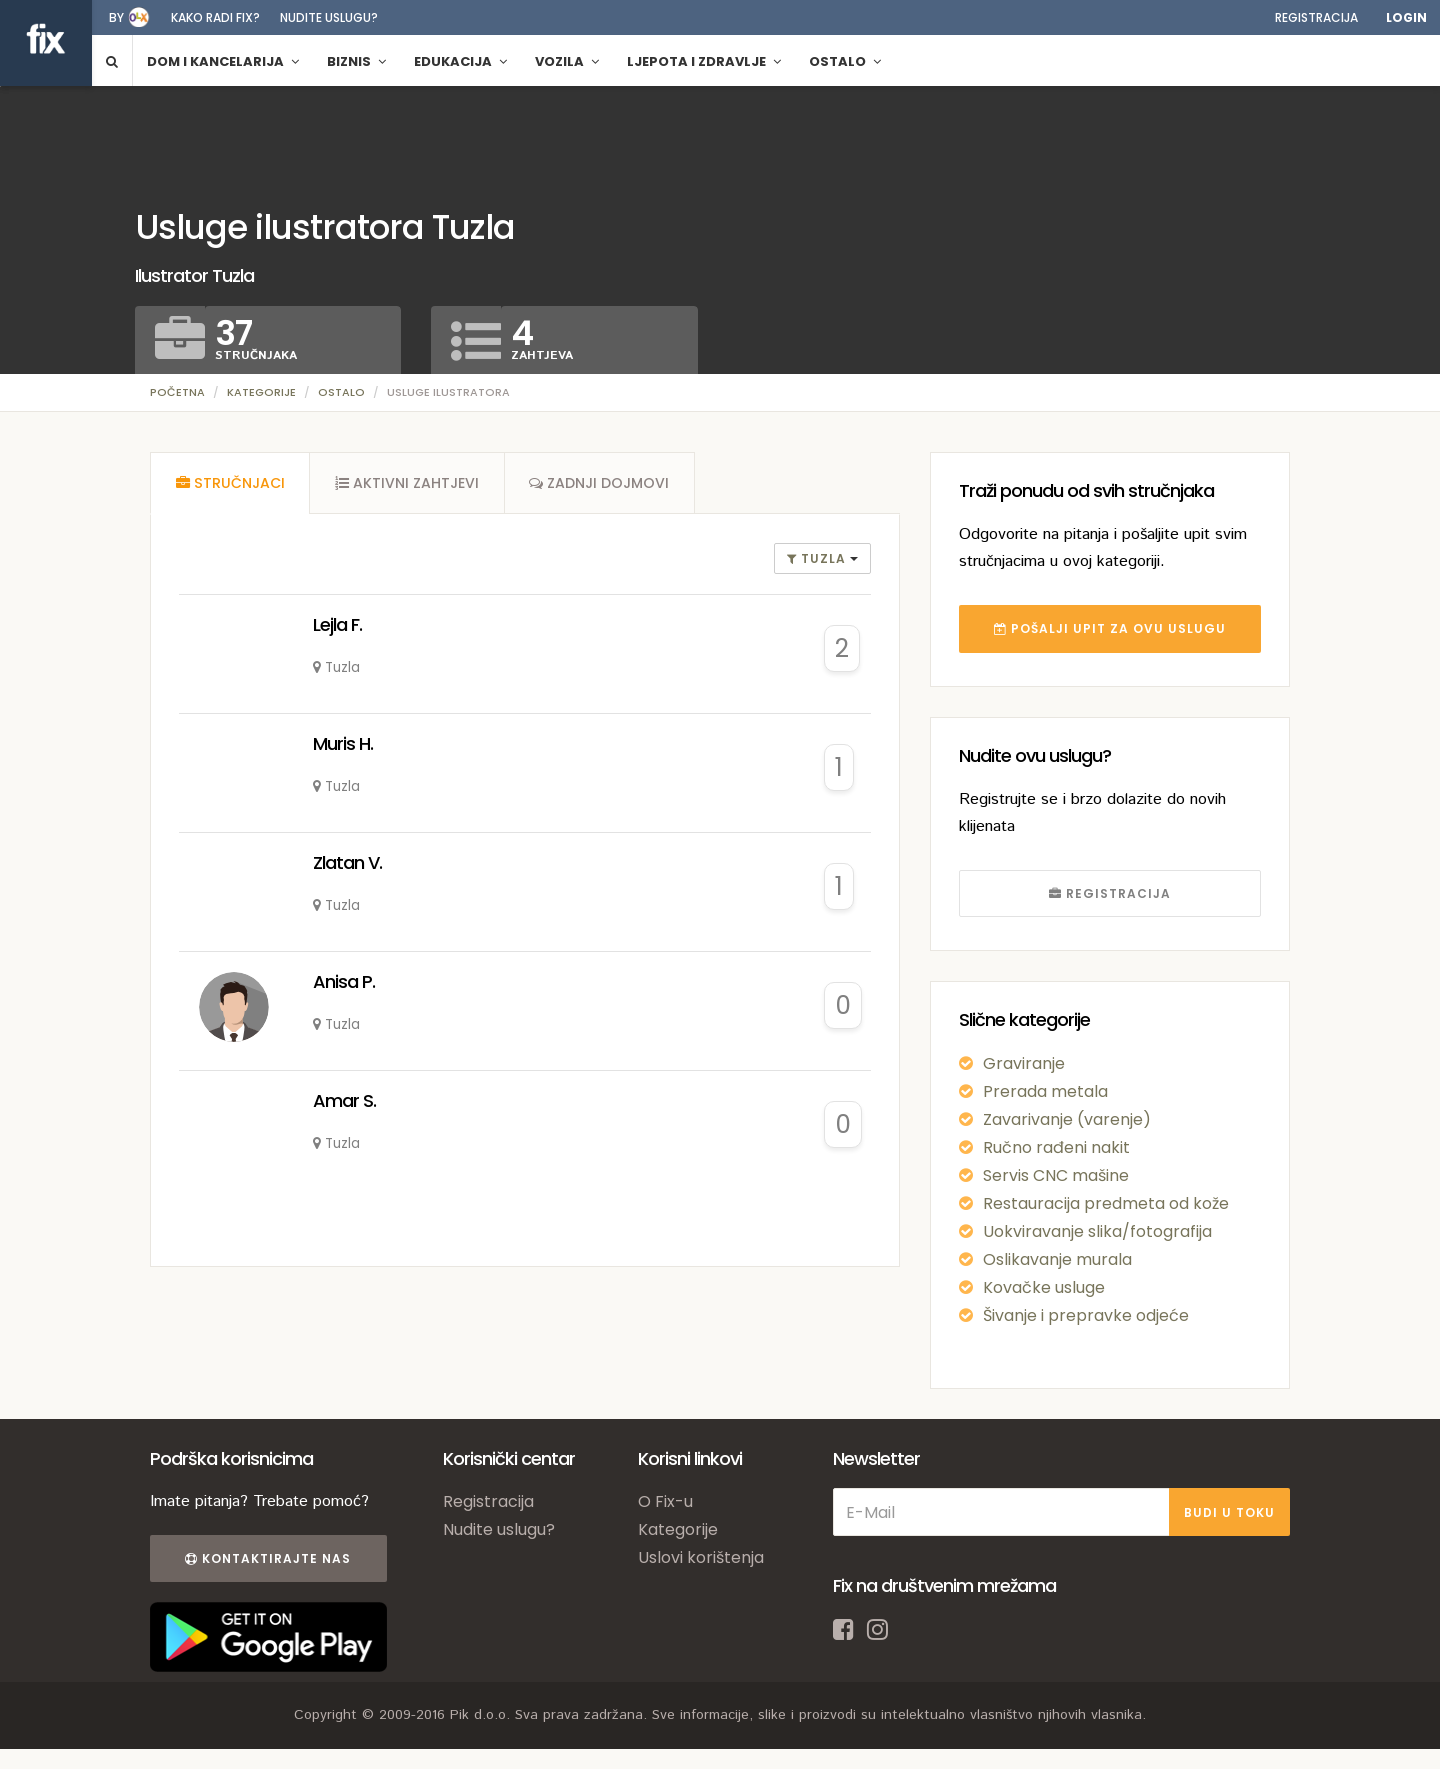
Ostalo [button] (845, 61)
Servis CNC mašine (1056, 1175)
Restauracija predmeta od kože (1106, 1203)
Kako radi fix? (215, 17)
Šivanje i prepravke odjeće (1086, 1315)
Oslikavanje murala (1057, 1259)
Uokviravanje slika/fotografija (1097, 1231)
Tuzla (818, 558)
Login (1406, 17)
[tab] (230, 483)
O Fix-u (665, 1501)
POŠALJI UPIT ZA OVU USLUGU (1110, 628)
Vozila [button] (567, 61)
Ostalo (341, 392)
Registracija (1316, 17)
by (116, 17)
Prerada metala (1045, 1091)
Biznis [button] (356, 61)
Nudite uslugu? (329, 17)
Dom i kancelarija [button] (223, 61)
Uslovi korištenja (701, 1557)
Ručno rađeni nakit (1056, 1147)
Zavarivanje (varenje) (1067, 1119)
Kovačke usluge (1044, 1287)
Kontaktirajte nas (268, 1558)
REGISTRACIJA (1110, 893)
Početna (177, 392)
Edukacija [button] (460, 61)
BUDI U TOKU (1229, 1512)
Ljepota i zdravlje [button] (704, 61)
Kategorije (261, 392)
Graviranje (1024, 1063)
